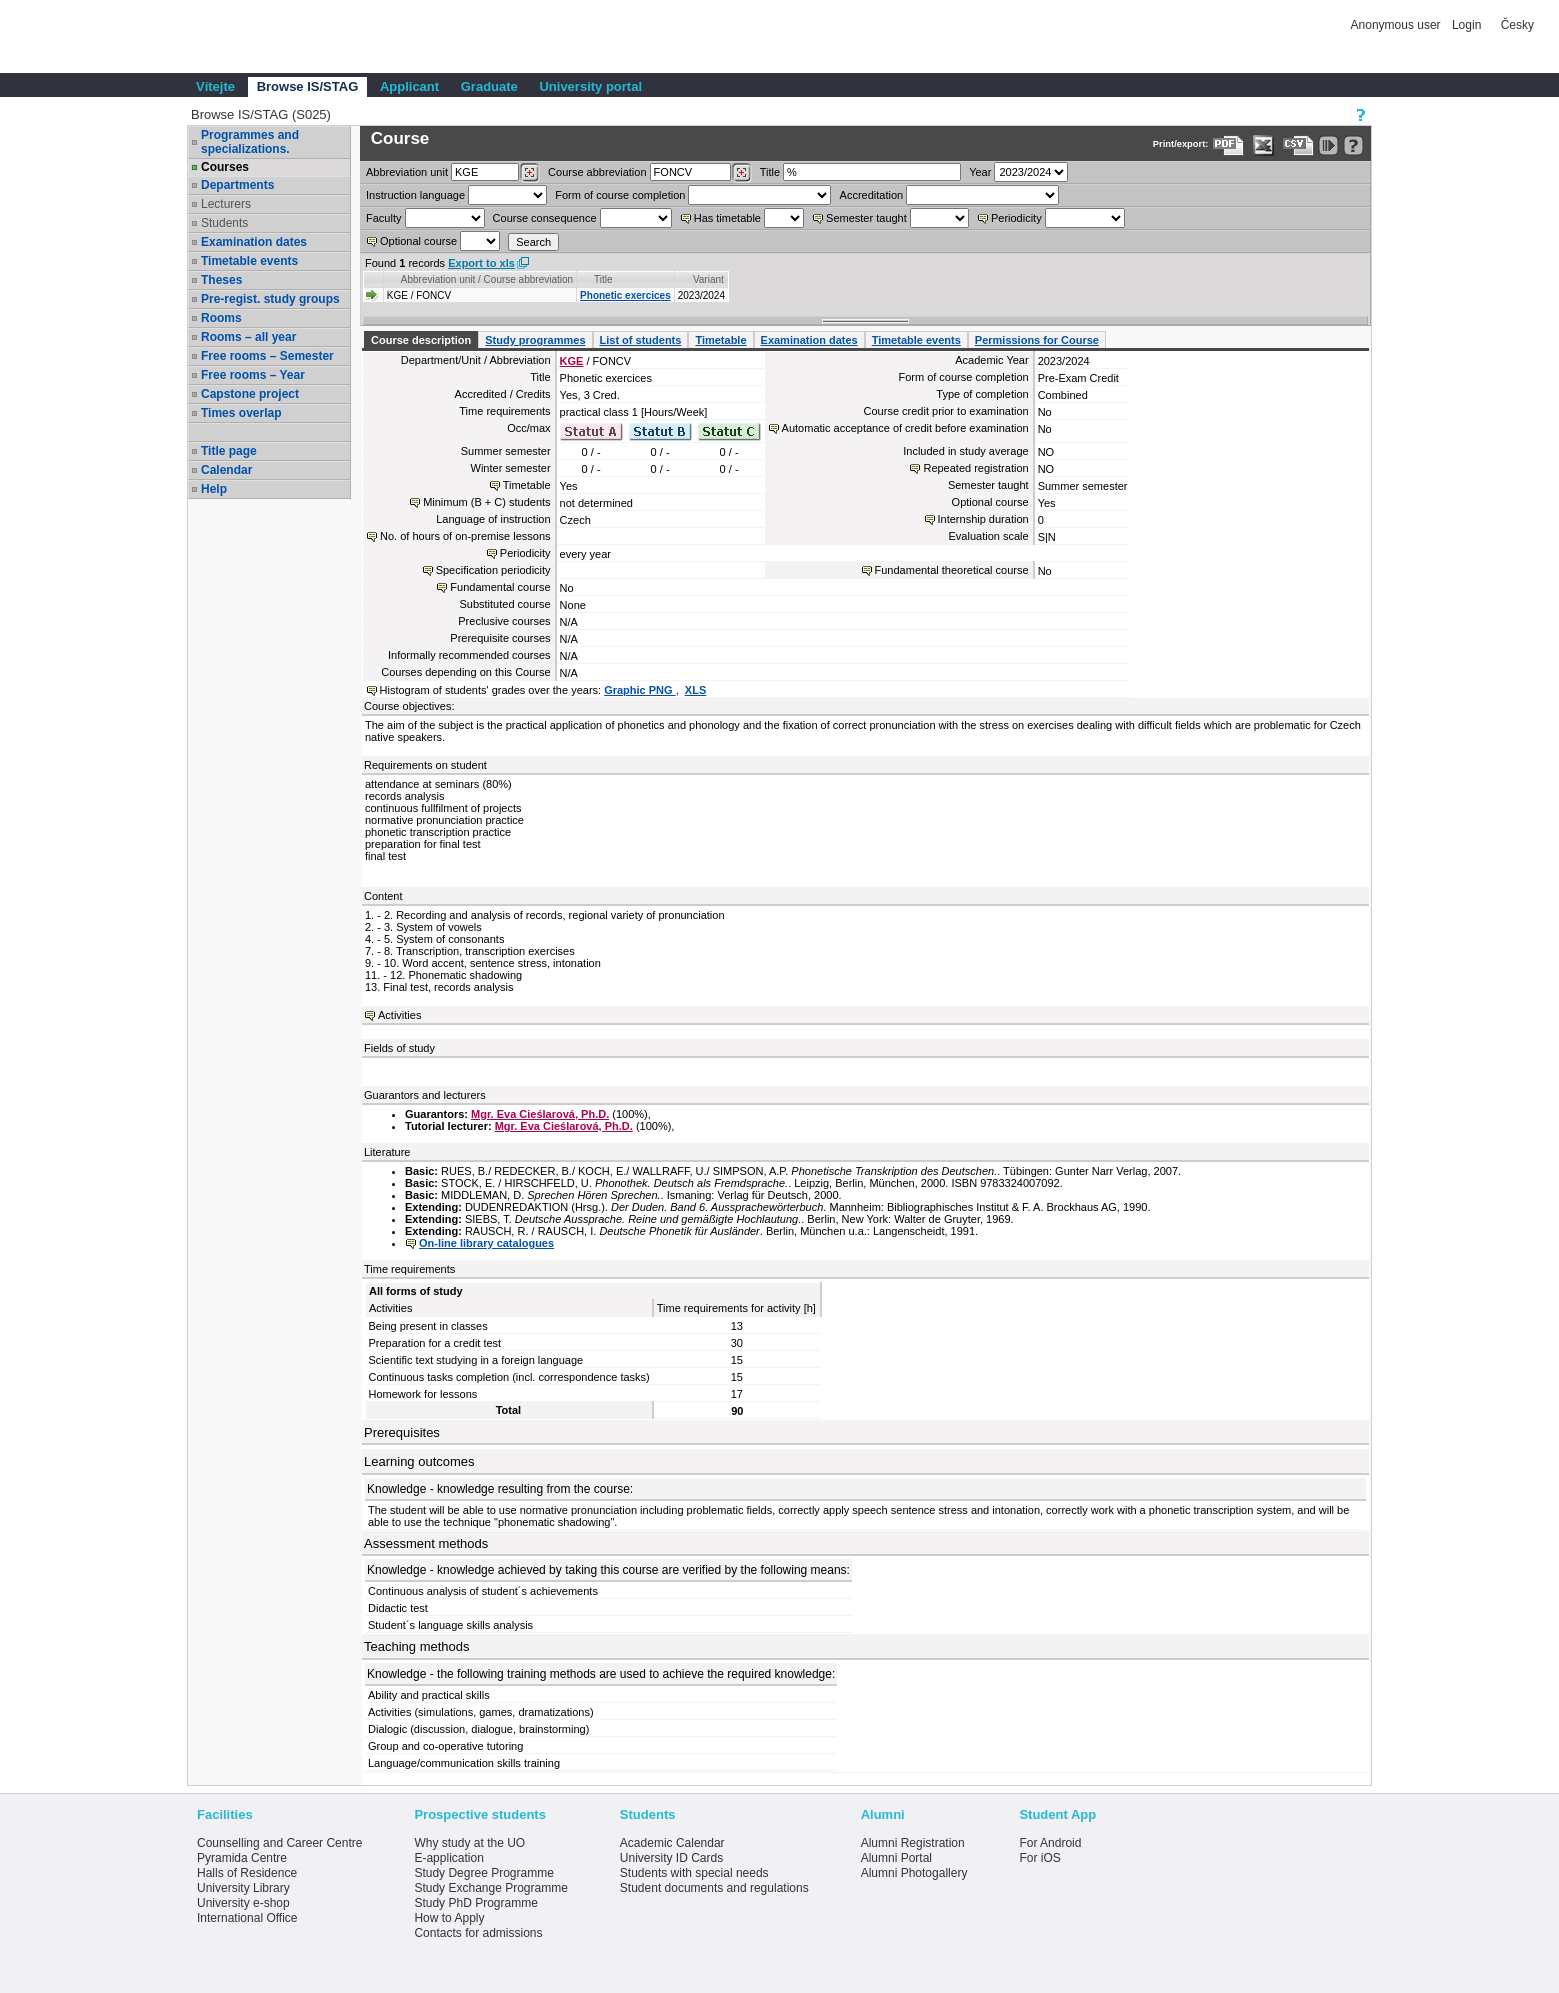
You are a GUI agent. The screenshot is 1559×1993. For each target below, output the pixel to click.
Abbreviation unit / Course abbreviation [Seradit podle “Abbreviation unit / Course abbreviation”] (487, 279)
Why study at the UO (469, 1843)
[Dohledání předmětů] (741, 173)
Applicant (409, 86)
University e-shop (243, 1903)
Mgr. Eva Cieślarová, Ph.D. (540, 1114)
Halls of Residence (247, 1873)
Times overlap (241, 413)
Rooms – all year (248, 337)
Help (214, 489)
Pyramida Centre (242, 1858)
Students (224, 223)
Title (770, 172)
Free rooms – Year (253, 375)
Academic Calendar (672, 1843)
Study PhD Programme (475, 1903)
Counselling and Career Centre (279, 1843)
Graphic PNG (640, 690)
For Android (1050, 1843)
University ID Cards (671, 1858)
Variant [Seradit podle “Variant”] (708, 279)
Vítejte (215, 86)
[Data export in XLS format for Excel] (1263, 145)
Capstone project (250, 394)
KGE (572, 361)
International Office (247, 1918)
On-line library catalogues (486, 1243)
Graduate (489, 86)
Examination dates (254, 242)
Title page (229, 451)
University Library (243, 1888)
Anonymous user (1397, 25)
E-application (448, 1858)
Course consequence (545, 218)
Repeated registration (975, 468)
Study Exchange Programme (490, 1888)
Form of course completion (620, 195)
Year (980, 172)
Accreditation (872, 195)
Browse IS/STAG (308, 86)
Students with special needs (694, 1873)
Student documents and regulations (714, 1888)
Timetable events (249, 261)
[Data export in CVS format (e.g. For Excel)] (1298, 145)
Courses (225, 167)
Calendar (226, 470)
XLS (695, 690)
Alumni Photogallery (914, 1873)
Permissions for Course (1037, 340)
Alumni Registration (913, 1843)
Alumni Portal (896, 1858)
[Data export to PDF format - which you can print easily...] (1228, 145)
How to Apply (449, 1918)
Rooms (221, 318)
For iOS (1039, 1858)
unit (407, 172)
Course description (421, 340)
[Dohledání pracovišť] (529, 173)
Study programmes (535, 340)
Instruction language (415, 195)
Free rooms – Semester (267, 356)
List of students (641, 340)
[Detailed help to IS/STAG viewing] (1353, 145)
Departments (237, 185)
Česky (1517, 25)
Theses (221, 280)
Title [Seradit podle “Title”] (603, 279)
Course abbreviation (597, 172)
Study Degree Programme (483, 1873)
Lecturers (226, 204)
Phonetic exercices (625, 295)
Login (1466, 25)
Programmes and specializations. (250, 142)
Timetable (720, 340)
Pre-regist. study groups (270, 299)
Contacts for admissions (478, 1933)
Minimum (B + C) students (486, 502)
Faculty (383, 218)
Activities (399, 1015)
